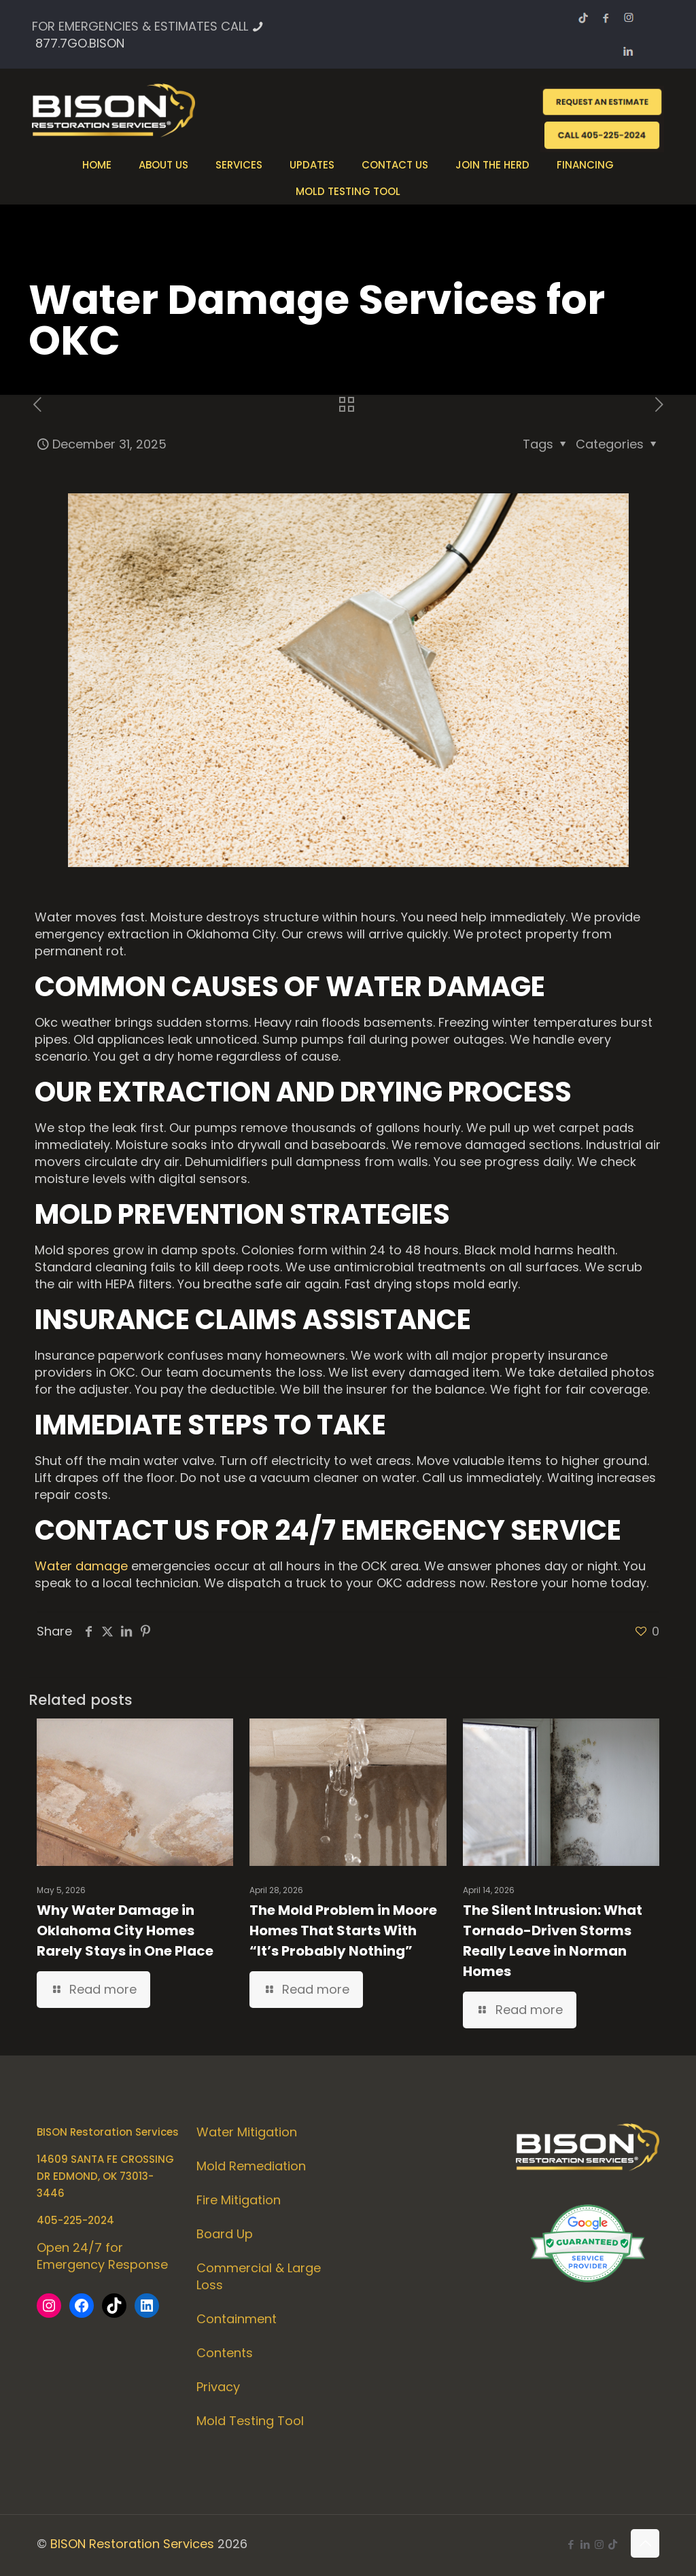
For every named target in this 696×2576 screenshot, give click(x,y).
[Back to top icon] (645, 2543)
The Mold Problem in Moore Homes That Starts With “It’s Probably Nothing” (343, 1930)
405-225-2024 (75, 2220)
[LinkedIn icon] (585, 2544)
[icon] (612, 2544)
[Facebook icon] (571, 2544)
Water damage (81, 1565)
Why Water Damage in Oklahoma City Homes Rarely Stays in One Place (125, 1930)
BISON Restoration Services (132, 2543)
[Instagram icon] (599, 2544)
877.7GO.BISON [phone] (79, 43)
